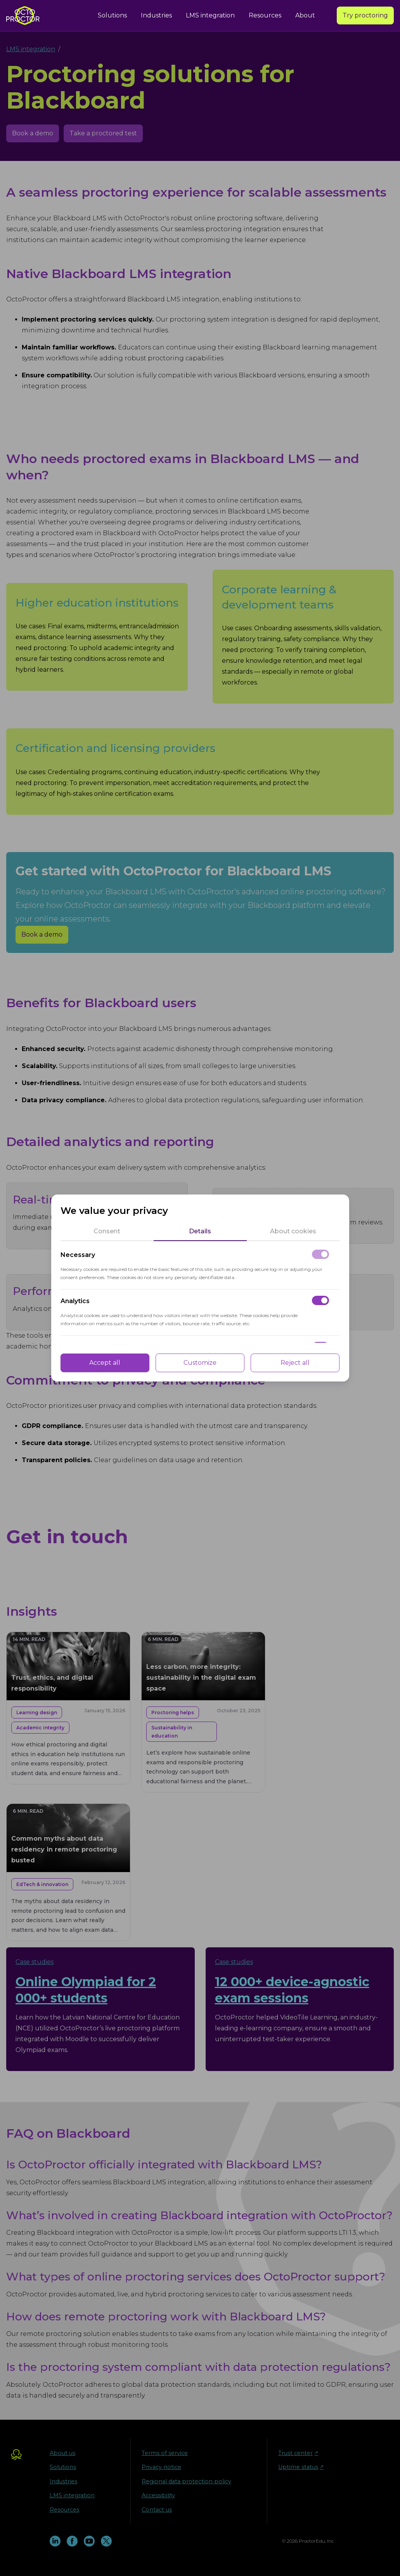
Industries (156, 15)
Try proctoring (365, 15)
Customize (200, 1362)
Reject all (295, 1362)
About (305, 15)
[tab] (107, 1231)
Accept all (104, 1362)
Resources (265, 15)
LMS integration (210, 15)
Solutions (112, 15)
